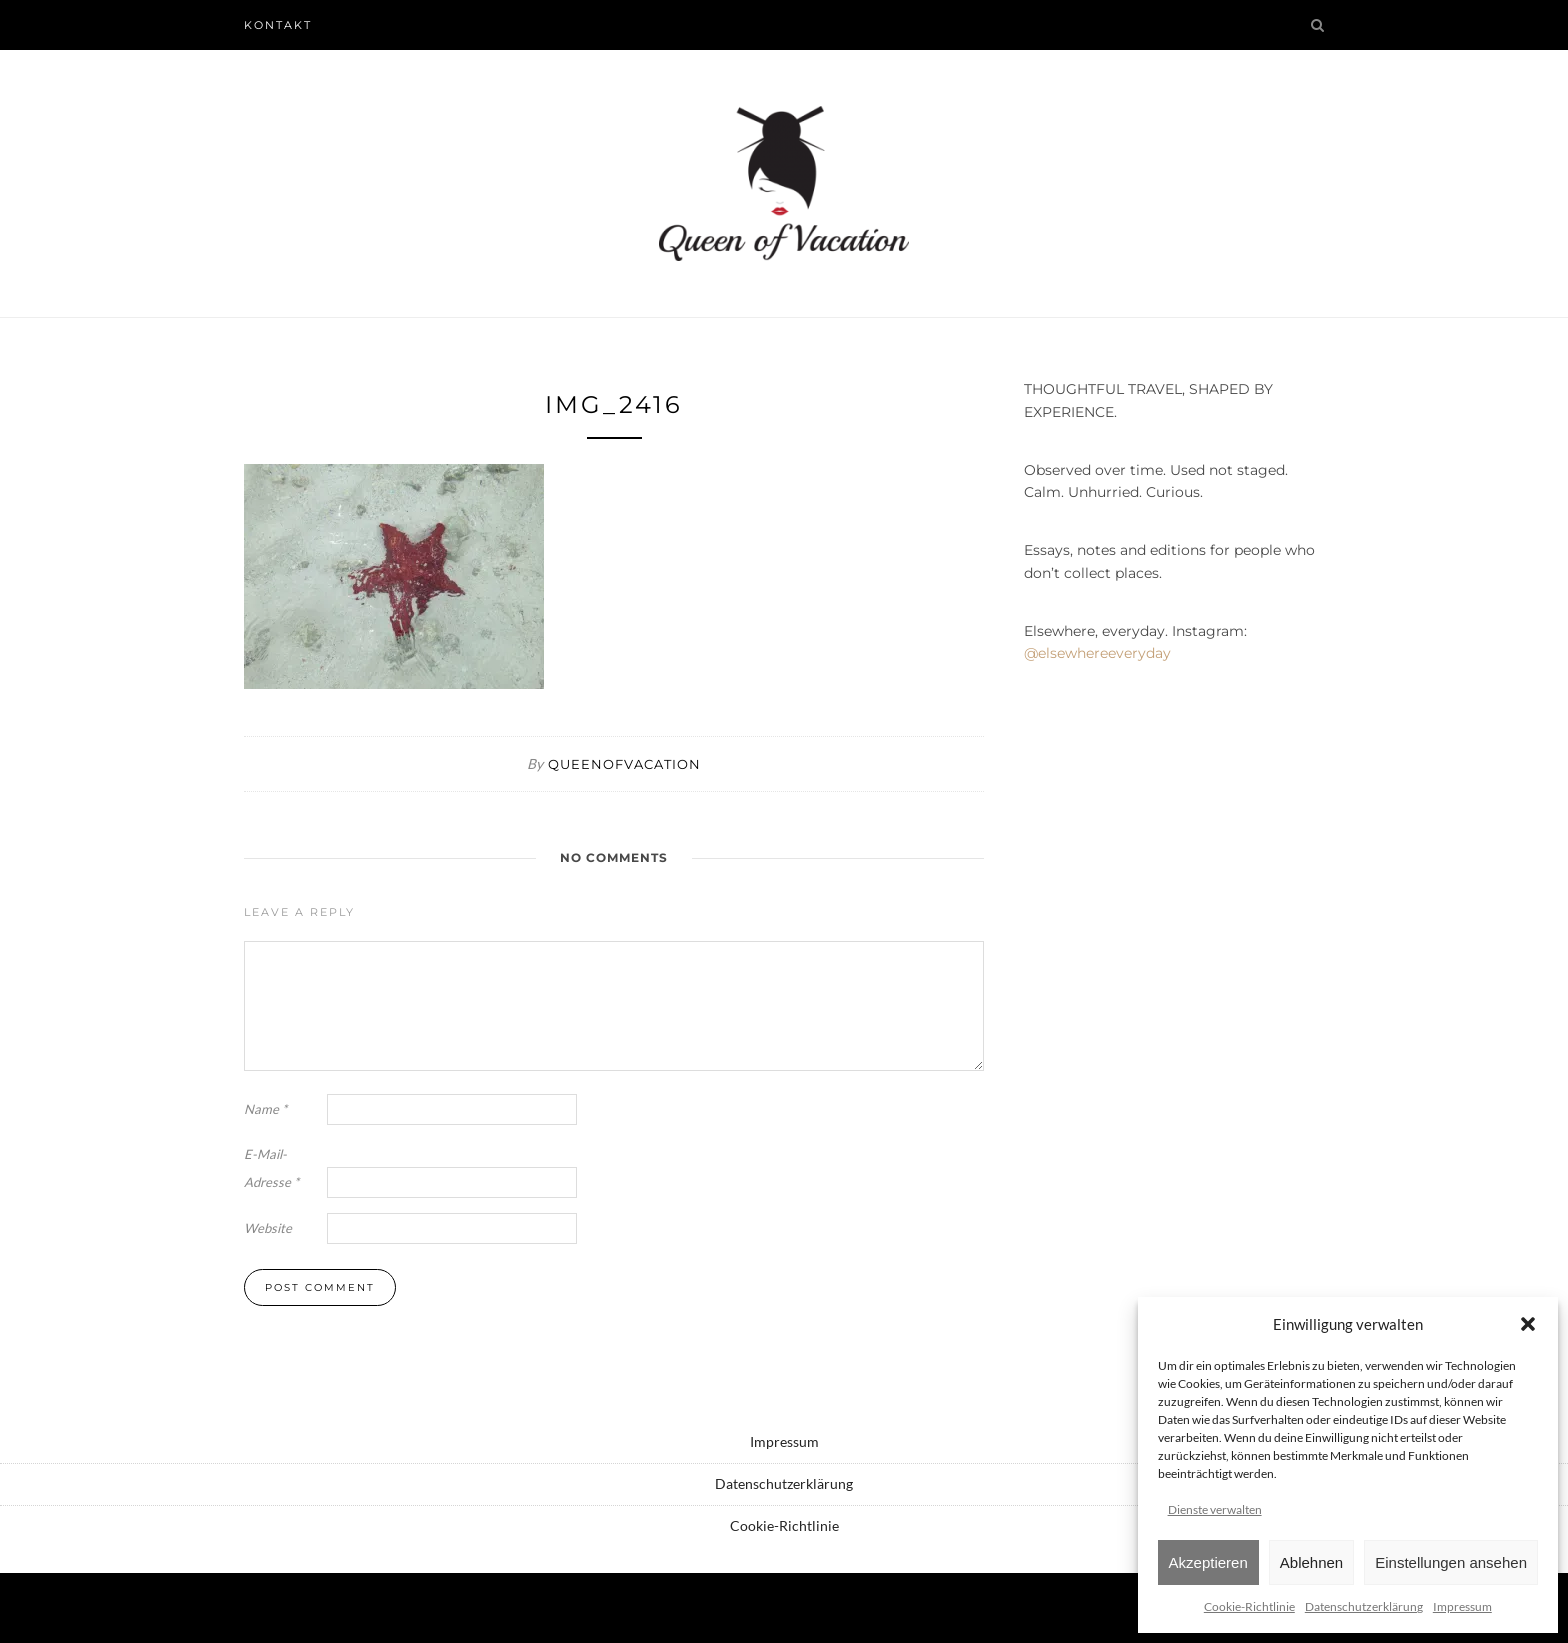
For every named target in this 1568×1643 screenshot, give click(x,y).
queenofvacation (624, 764)
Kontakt (278, 25)
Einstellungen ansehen (1451, 1562)
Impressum (1462, 1606)
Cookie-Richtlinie (1249, 1606)
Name (265, 1109)
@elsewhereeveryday (1097, 653)
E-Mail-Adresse (271, 1168)
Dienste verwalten (1215, 1509)
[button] (1528, 1324)
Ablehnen (1311, 1562)
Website (268, 1228)
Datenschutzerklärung (1364, 1606)
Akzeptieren (1208, 1562)
